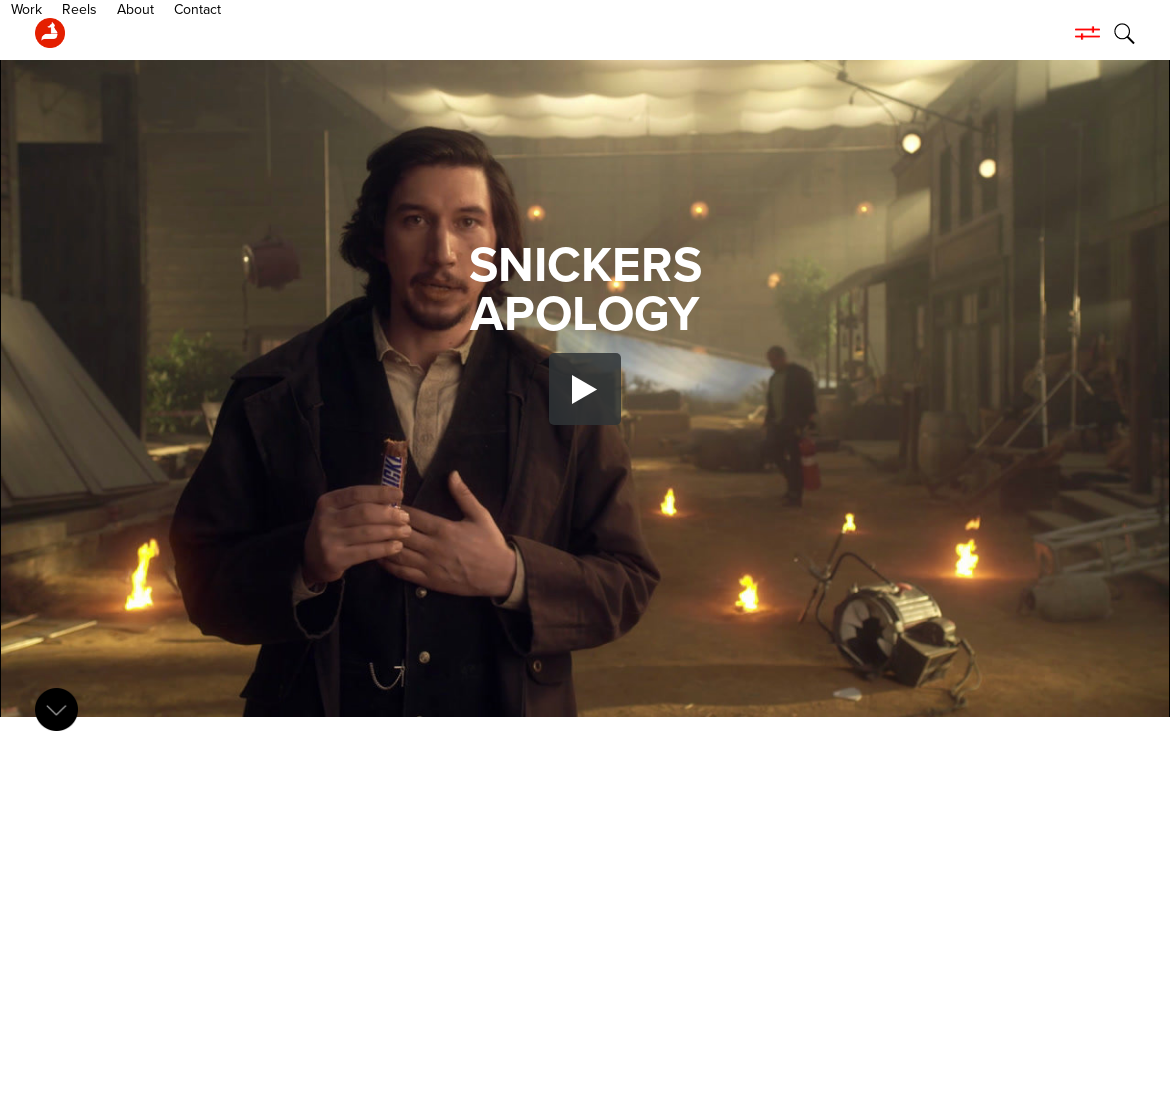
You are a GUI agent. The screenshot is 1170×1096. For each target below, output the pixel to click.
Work (110, 33)
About (219, 33)
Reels (163, 33)
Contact (281, 33)
